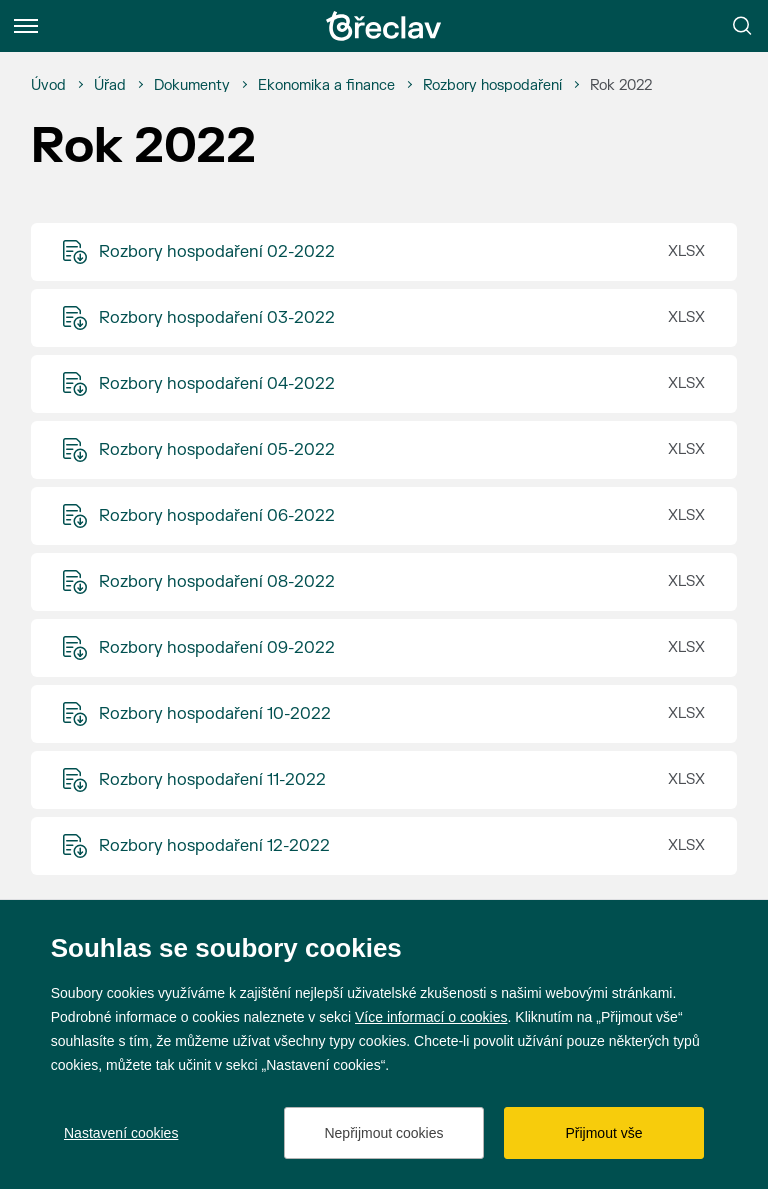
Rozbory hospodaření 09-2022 (217, 648)
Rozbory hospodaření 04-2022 (217, 384)
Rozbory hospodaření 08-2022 (217, 582)
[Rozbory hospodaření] (492, 86)
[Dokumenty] (192, 86)
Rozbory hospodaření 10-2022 (215, 714)
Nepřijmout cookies (383, 1133)
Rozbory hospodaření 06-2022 (217, 516)
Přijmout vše (603, 1133)
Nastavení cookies (121, 1133)
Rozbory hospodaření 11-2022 (212, 780)
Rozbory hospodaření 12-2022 (214, 846)
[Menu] (26, 26)
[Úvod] (48, 86)
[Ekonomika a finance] (326, 86)
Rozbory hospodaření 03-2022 (217, 318)
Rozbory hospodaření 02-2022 (217, 252)
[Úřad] (110, 86)
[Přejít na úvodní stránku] (384, 26)
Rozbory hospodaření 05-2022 (217, 450)
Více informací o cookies (431, 1017)
